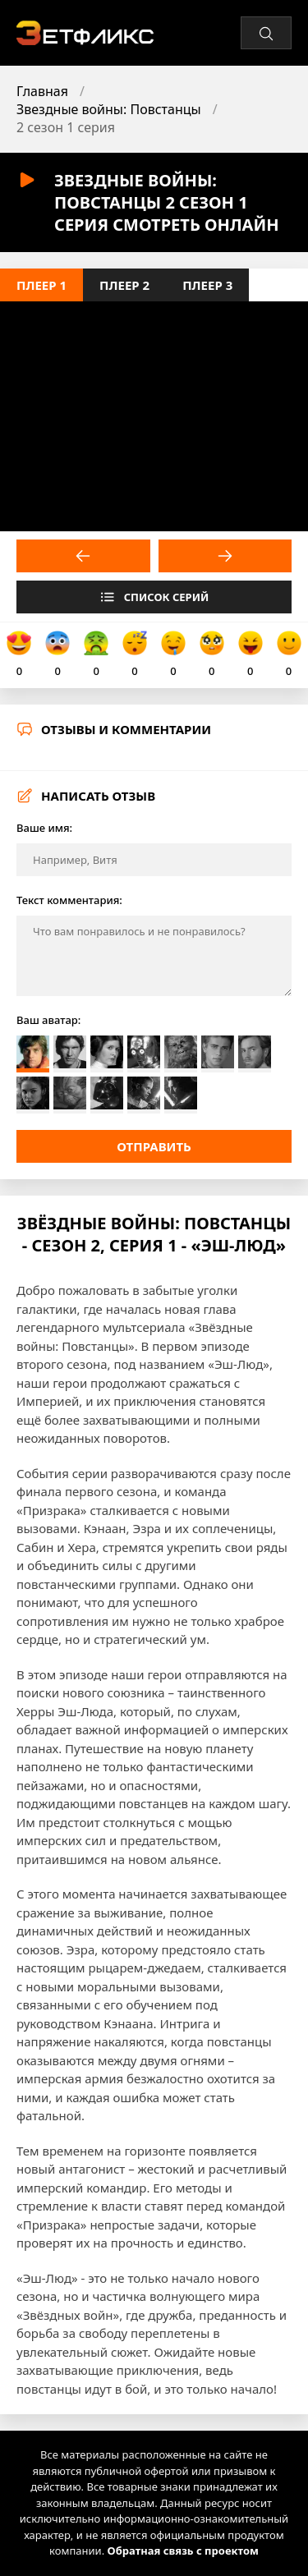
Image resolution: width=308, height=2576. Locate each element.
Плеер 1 (41, 285)
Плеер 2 (124, 285)
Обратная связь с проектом (183, 2550)
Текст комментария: (69, 900)
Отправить (154, 1146)
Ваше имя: (44, 827)
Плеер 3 (207, 285)
